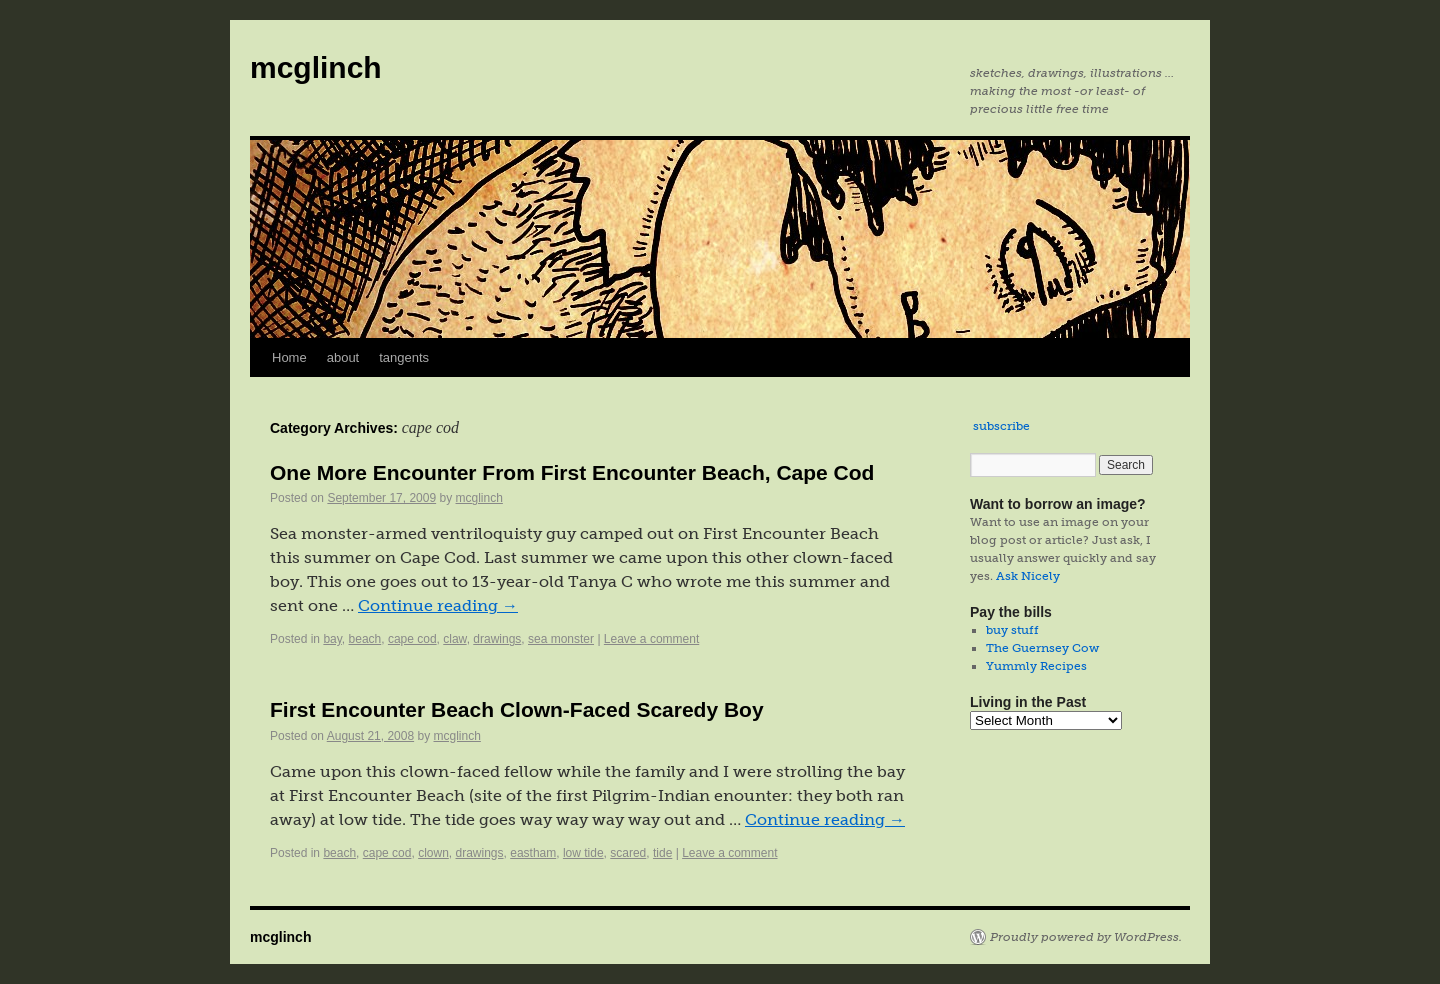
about (343, 357)
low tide (583, 853)
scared (628, 853)
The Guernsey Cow (1042, 648)
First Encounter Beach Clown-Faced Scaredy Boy (517, 709)
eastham (533, 853)
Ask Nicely (1028, 576)
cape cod (412, 639)
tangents (404, 357)
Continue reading (438, 605)
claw (454, 639)
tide (662, 853)
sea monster (561, 639)
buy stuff (1012, 630)
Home (289, 357)
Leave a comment (651, 639)
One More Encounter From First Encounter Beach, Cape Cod (572, 472)
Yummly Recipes (1036, 666)
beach (365, 639)
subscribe (1001, 426)
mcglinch (316, 67)
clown (433, 853)
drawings (497, 639)
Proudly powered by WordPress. (1086, 937)
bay (332, 639)
